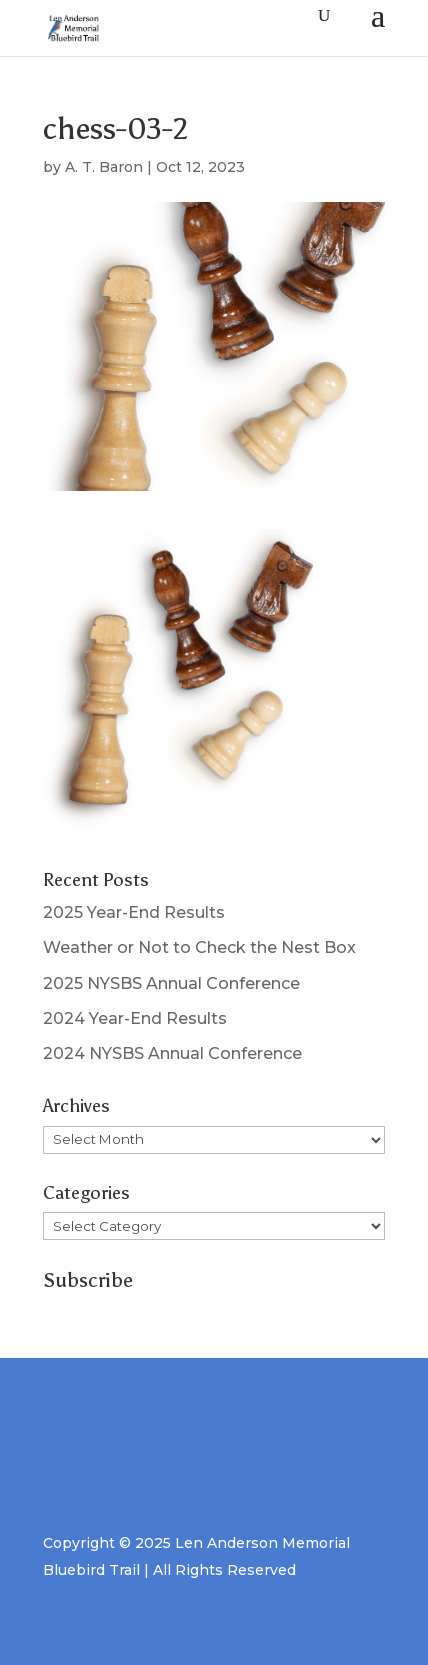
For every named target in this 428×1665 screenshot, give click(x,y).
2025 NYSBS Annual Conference (171, 983)
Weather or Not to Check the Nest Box (199, 947)
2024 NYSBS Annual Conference (172, 1053)
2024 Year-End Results (135, 1018)
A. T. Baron (104, 167)
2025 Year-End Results (134, 912)
